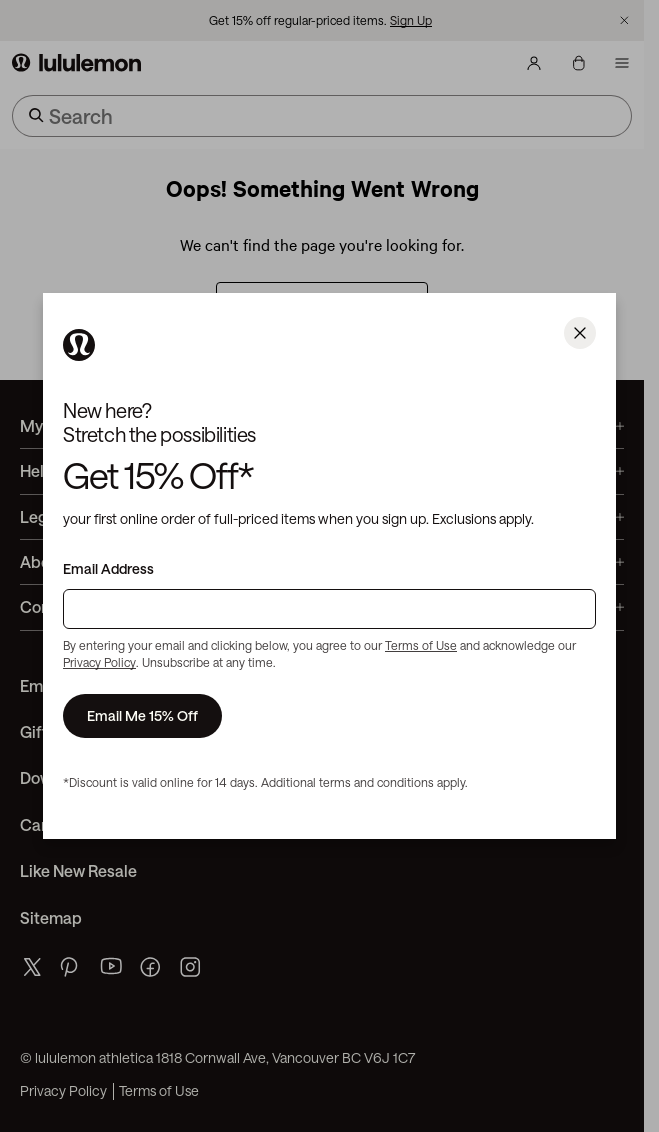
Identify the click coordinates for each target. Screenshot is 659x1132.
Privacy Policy (99, 662)
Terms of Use (421, 645)
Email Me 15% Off (142, 715)
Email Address (108, 569)
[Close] (580, 333)
